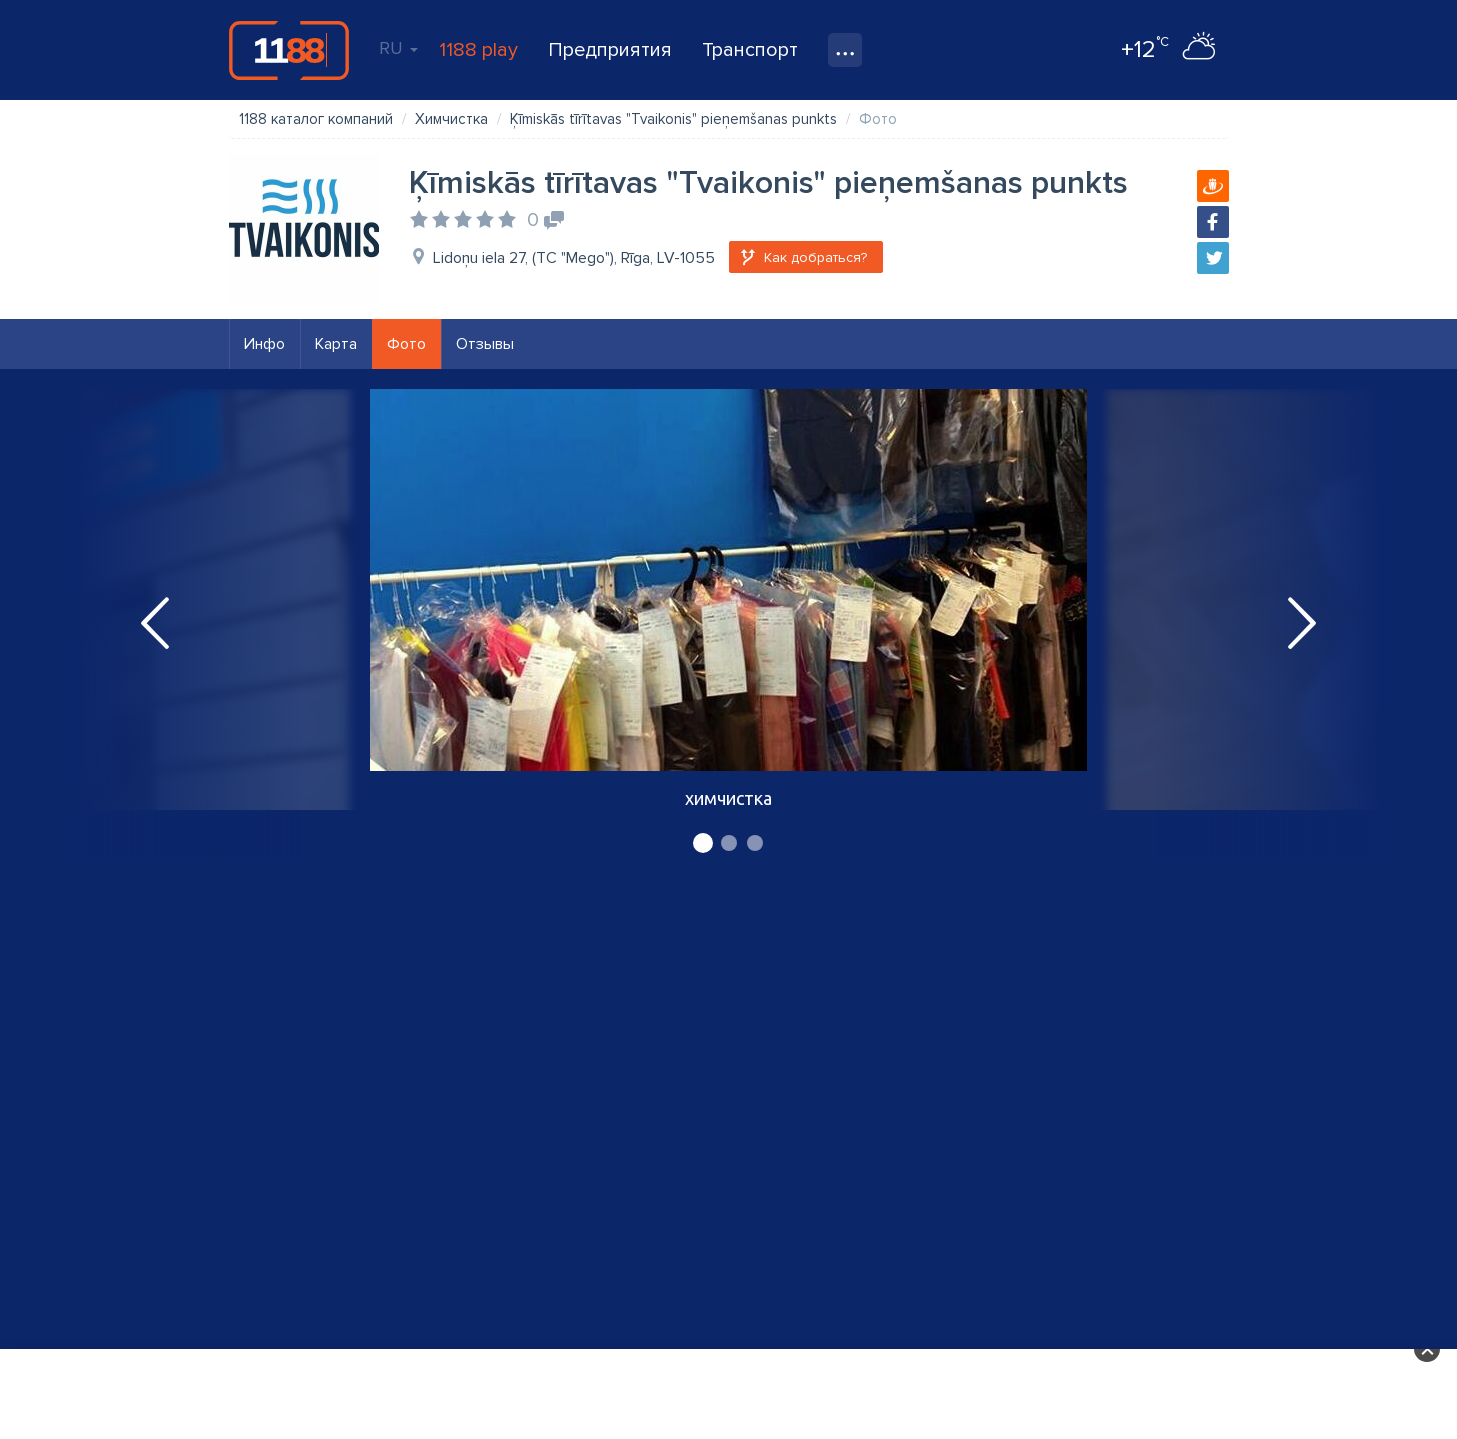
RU (398, 48)
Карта (336, 344)
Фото (406, 344)
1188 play (478, 50)
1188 (289, 50)
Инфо (264, 344)
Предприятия (610, 50)
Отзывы (485, 344)
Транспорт (750, 50)
